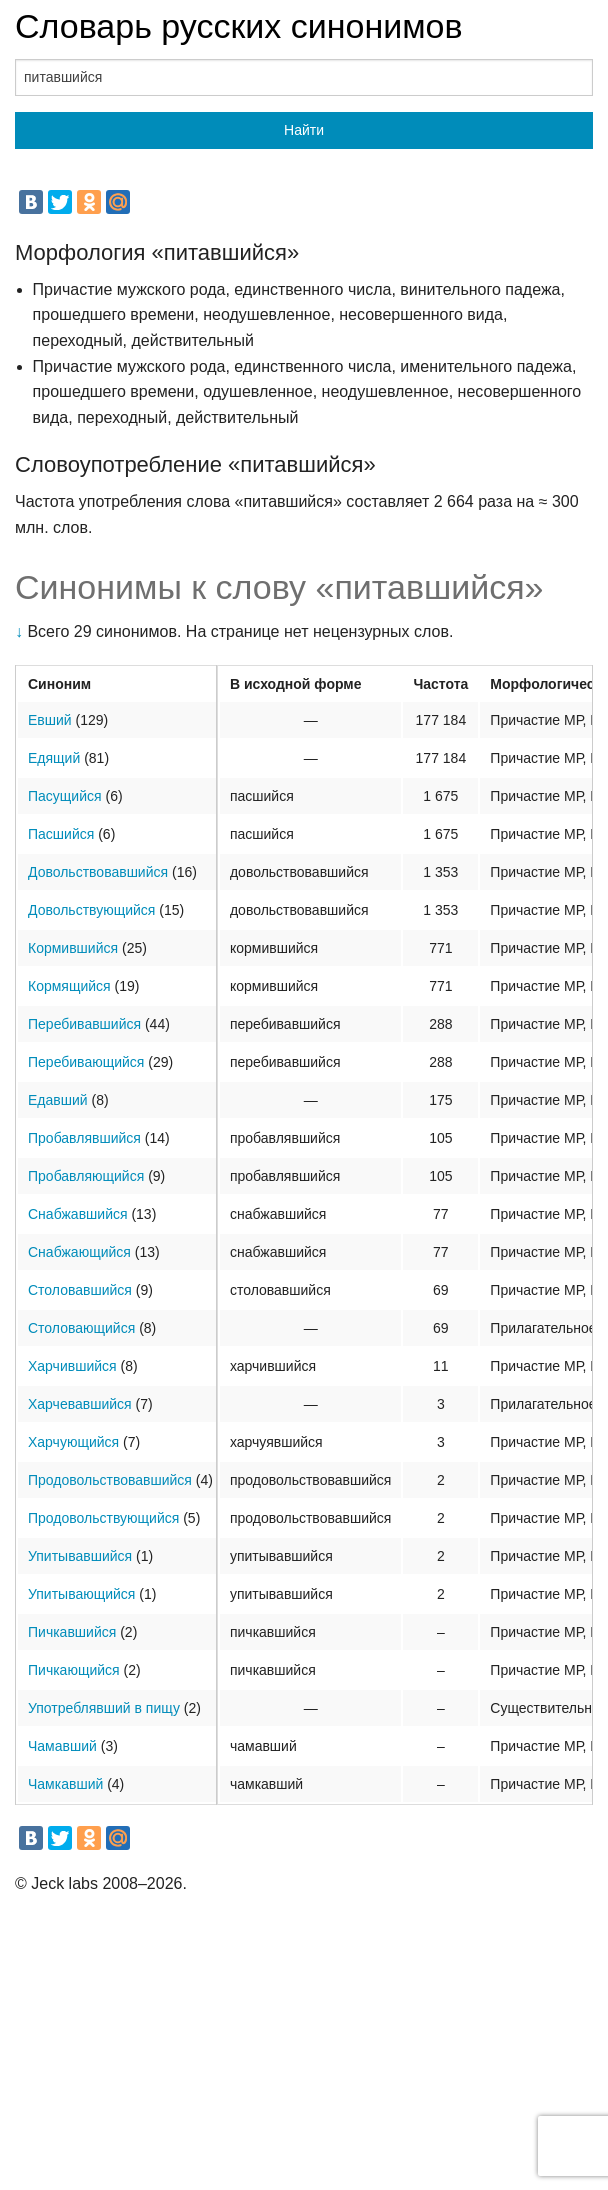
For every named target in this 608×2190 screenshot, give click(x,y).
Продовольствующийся (103, 1518)
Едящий (54, 758)
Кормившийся (73, 948)
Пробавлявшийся (84, 1138)
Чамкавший (65, 1784)
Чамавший (62, 1746)
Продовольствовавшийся (110, 1480)
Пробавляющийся (86, 1176)
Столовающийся (81, 1328)
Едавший (58, 1100)
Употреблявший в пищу (104, 1708)
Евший (50, 720)
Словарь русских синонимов (239, 26)
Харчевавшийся (80, 1404)
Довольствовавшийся (98, 872)
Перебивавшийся (84, 1024)
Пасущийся (65, 796)
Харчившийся (72, 1366)
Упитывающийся (81, 1594)
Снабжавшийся (78, 1214)
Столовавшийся (80, 1290)
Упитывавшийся (80, 1556)
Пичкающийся (74, 1670)
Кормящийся (69, 986)
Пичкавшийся (72, 1632)
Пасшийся (61, 834)
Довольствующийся (91, 910)
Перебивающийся (86, 1062)
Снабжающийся (79, 1252)
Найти (304, 130)
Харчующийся (73, 1442)
